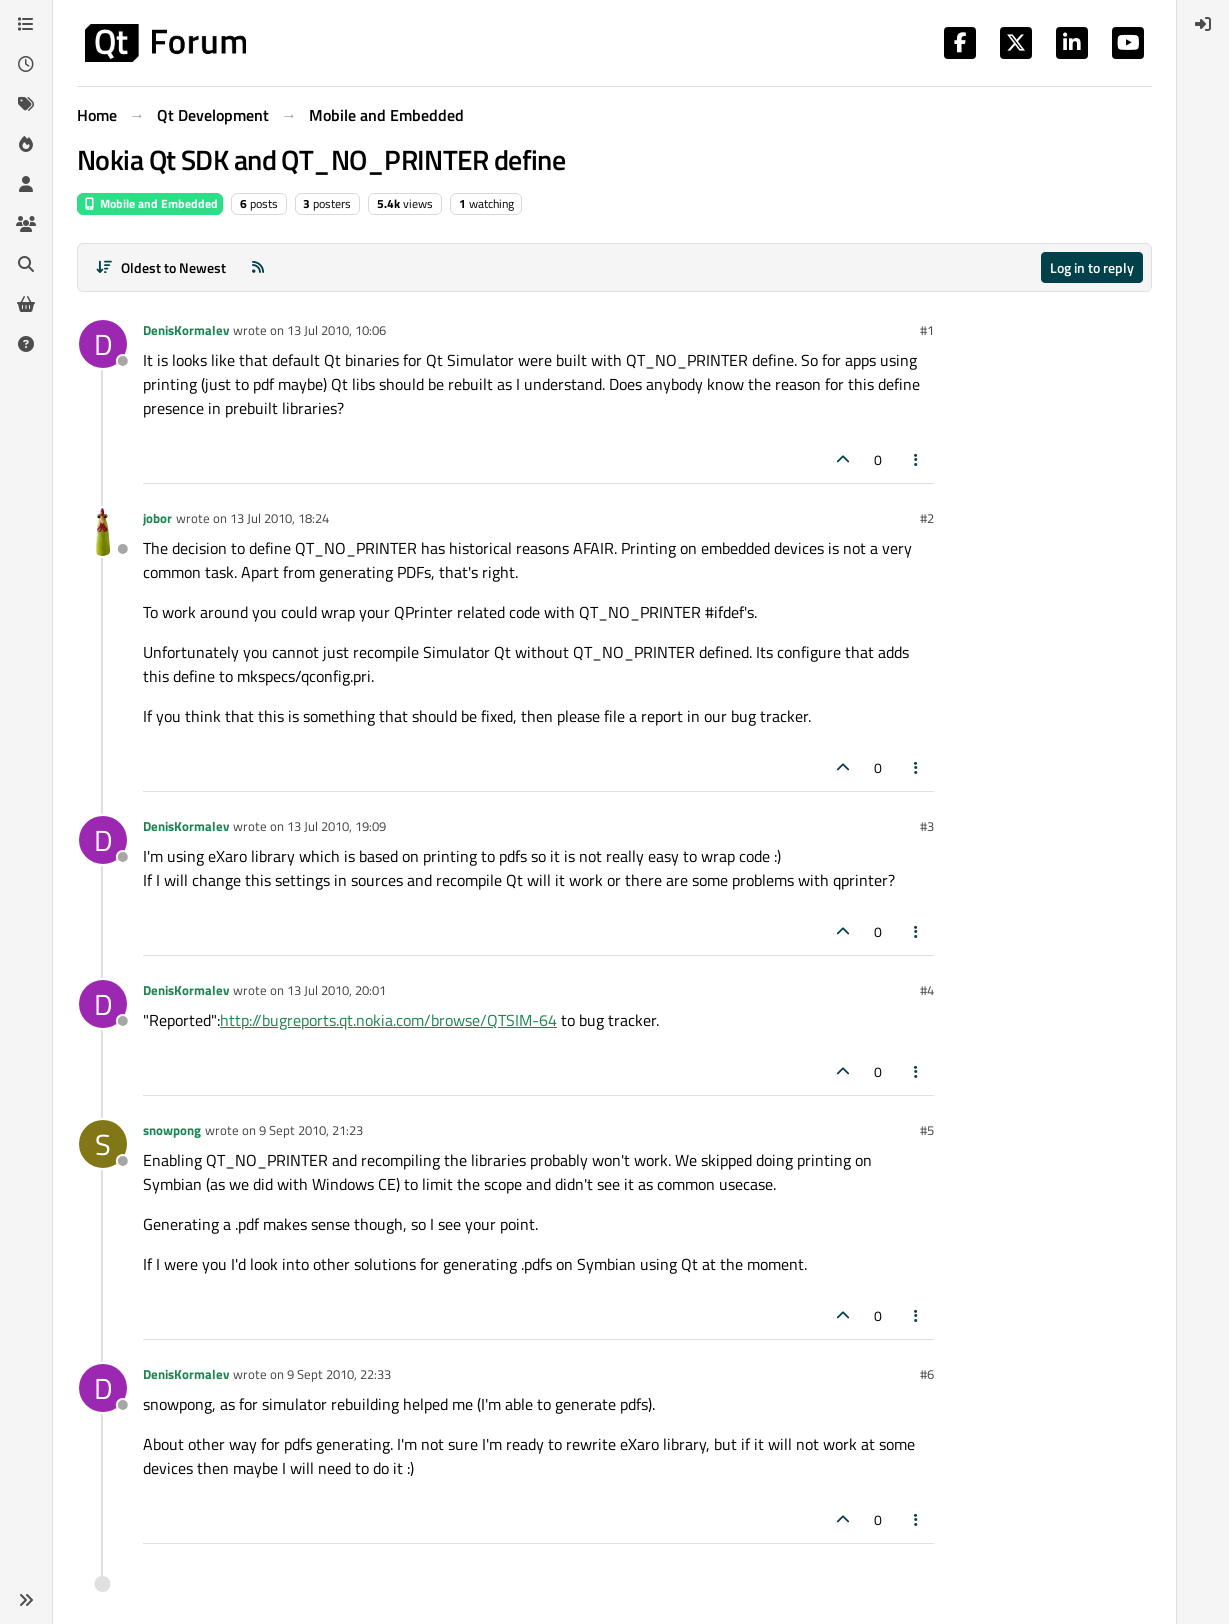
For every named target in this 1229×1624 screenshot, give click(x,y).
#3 (927, 826)
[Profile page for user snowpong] (103, 1144)
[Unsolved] (26, 344)
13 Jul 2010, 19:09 (336, 826)
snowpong (172, 1130)
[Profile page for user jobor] (103, 532)
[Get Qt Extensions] (26, 304)
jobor (157, 518)
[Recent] (26, 64)
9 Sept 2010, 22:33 (339, 1374)
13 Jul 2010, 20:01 (336, 990)
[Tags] (26, 104)
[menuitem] (1203, 24)
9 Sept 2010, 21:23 (311, 1130)
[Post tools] (917, 459)
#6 (927, 1374)
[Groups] (26, 224)
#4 (927, 990)
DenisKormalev (186, 330)
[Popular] (26, 144)
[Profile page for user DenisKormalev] (103, 344)
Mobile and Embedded (150, 203)
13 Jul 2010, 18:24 (279, 518)
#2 (927, 518)
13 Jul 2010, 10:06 (336, 330)
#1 (927, 330)
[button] (26, 1600)
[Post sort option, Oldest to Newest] (160, 267)
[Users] (26, 184)
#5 (927, 1130)
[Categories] (26, 24)
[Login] (1203, 24)
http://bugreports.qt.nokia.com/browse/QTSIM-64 (388, 1020)
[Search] (26, 264)
